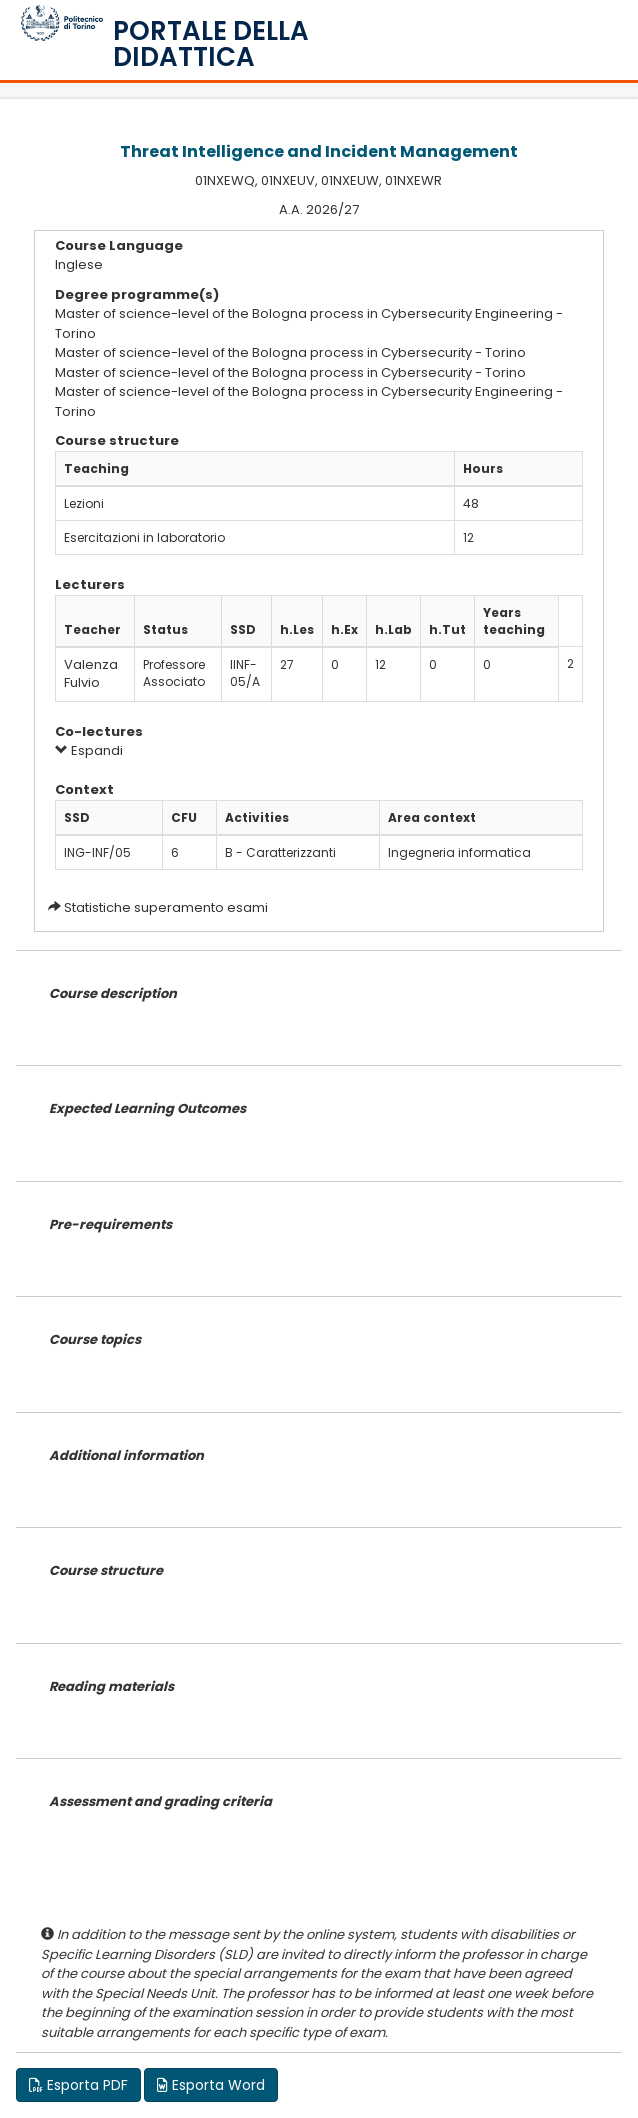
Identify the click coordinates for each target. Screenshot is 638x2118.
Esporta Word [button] (211, 2085)
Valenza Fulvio (91, 674)
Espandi (89, 750)
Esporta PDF (78, 2085)
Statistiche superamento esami (166, 907)
